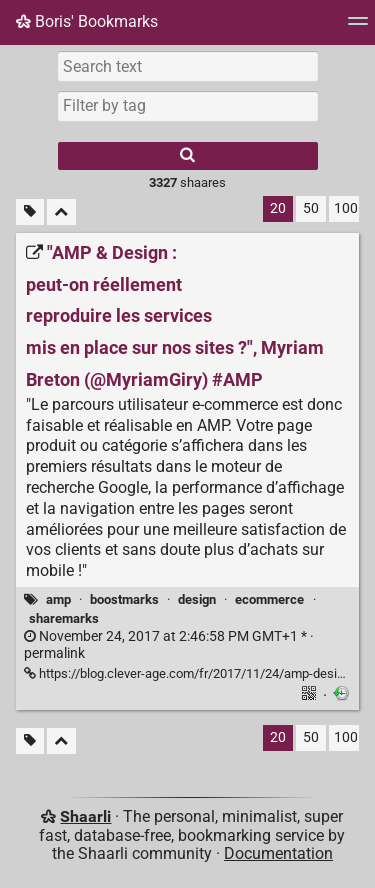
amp (58, 599)
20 (278, 208)
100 (346, 208)
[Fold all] (61, 212)
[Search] (188, 156)
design (197, 599)
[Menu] (358, 27)
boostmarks (124, 599)
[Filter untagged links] (30, 212)
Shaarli (85, 816)
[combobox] (188, 106)
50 (311, 208)
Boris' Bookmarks (87, 21)
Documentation (278, 853)
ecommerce (269, 599)
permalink (169, 645)
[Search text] (188, 66)
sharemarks (64, 618)
